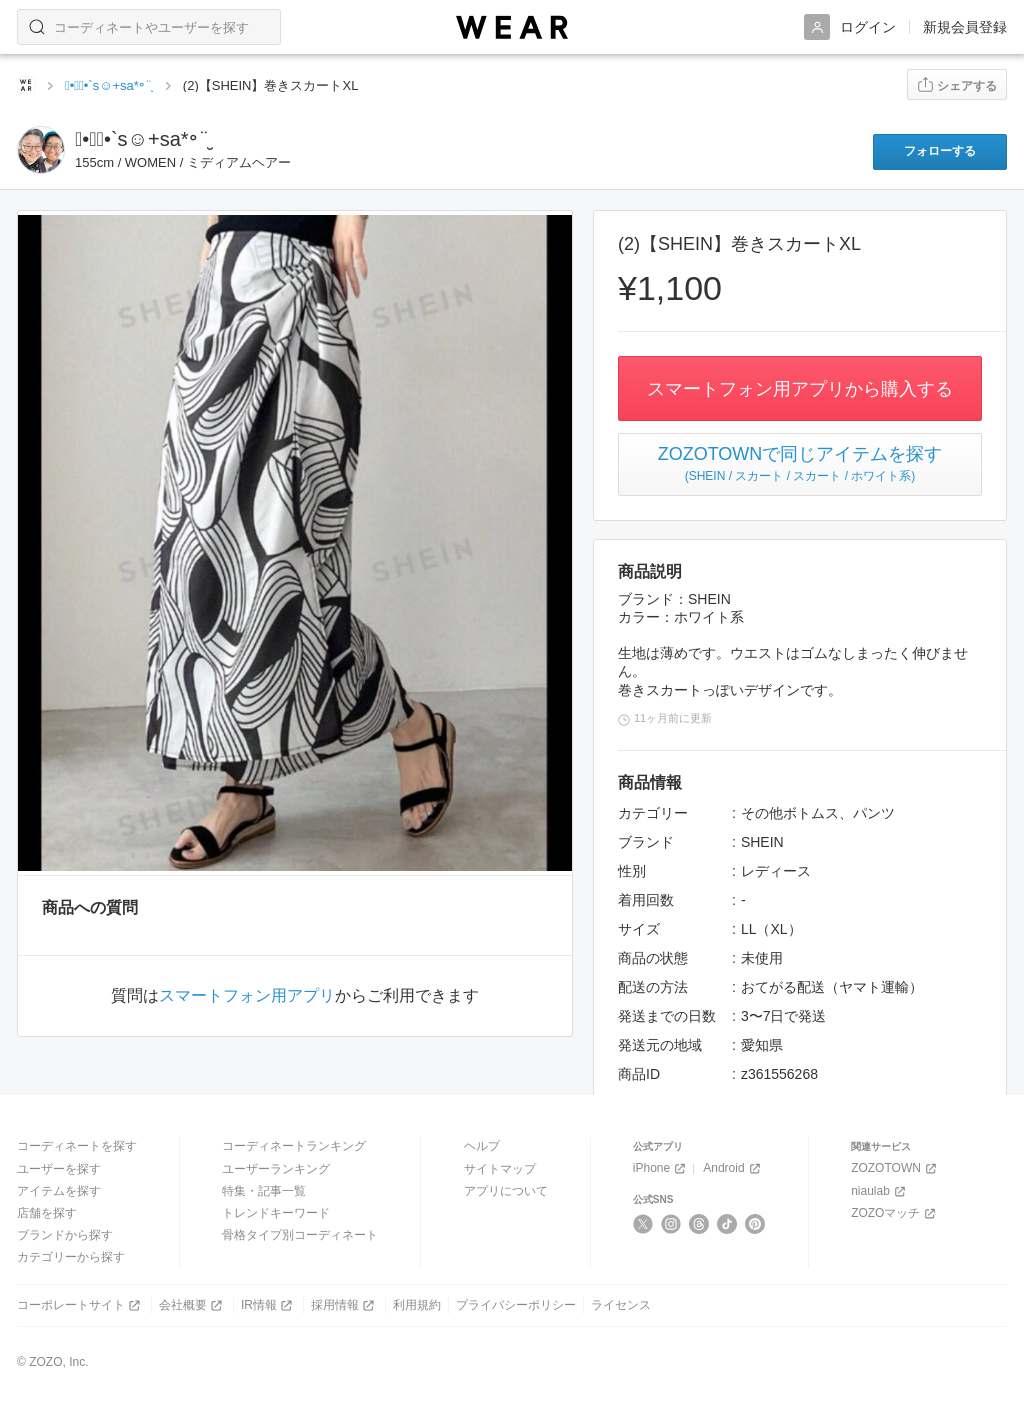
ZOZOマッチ (895, 1213)
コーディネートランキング (294, 1146)
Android (733, 1168)
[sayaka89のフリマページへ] (41, 150)
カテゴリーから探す (71, 1257)
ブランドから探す (65, 1235)
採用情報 (344, 1305)
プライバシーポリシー (516, 1305)
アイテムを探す (59, 1191)
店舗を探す (47, 1213)
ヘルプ (482, 1146)
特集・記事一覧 (264, 1191)
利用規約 (417, 1305)
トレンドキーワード (276, 1213)
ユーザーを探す (59, 1169)
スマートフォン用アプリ (247, 995)
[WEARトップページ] (26, 85)
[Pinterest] (755, 1224)
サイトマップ (500, 1169)
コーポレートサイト (80, 1305)
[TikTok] (727, 1224)
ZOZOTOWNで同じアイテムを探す (800, 464)
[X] (643, 1224)
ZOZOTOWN (895, 1168)
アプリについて (506, 1191)
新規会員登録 (965, 27)
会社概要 (192, 1305)
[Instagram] (671, 1224)
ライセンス (621, 1305)
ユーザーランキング (276, 1169)
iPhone (661, 1168)
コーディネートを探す (77, 1146)
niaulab (880, 1191)
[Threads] (699, 1224)
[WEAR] (512, 27)
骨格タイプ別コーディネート (300, 1235)
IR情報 (268, 1305)
